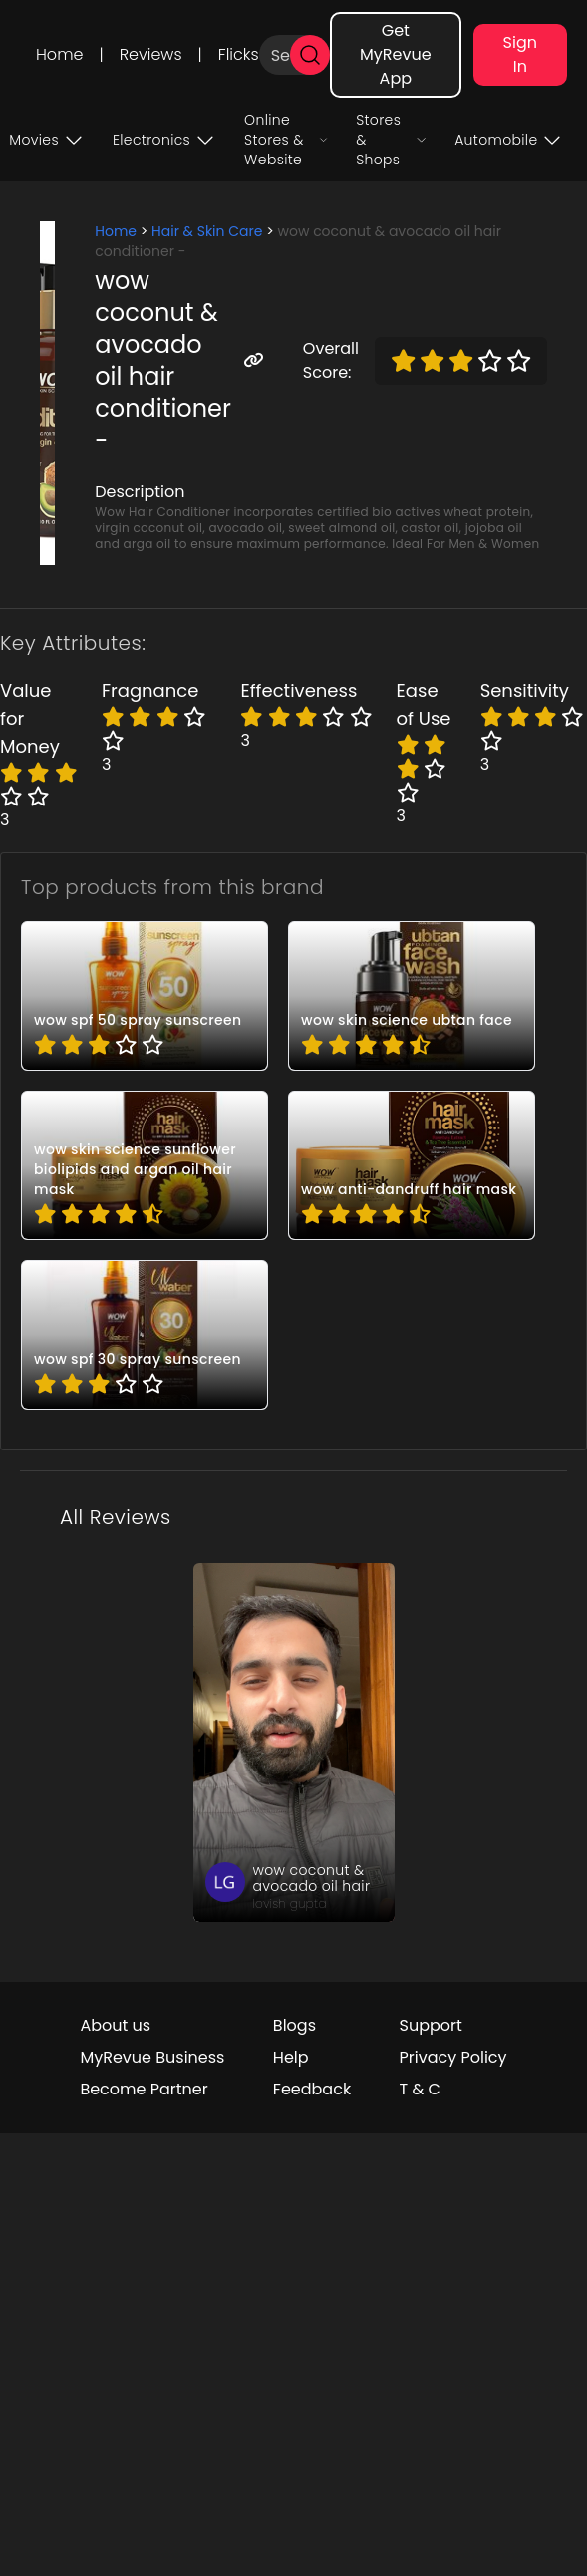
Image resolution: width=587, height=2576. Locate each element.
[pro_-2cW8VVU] (144, 996)
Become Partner (143, 2089)
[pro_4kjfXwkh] (411, 1165)
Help (291, 2057)
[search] (310, 55)
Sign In (520, 54)
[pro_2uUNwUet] (411, 996)
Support (431, 2025)
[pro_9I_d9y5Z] (144, 1335)
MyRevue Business (152, 2057)
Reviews (151, 54)
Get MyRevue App (396, 54)
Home (59, 54)
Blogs (294, 2025)
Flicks (238, 54)
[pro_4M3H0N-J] (144, 1165)
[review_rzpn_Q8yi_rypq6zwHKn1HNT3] (294, 1742)
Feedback (312, 2089)
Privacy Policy (453, 2057)
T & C (420, 2089)
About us (115, 2025)
